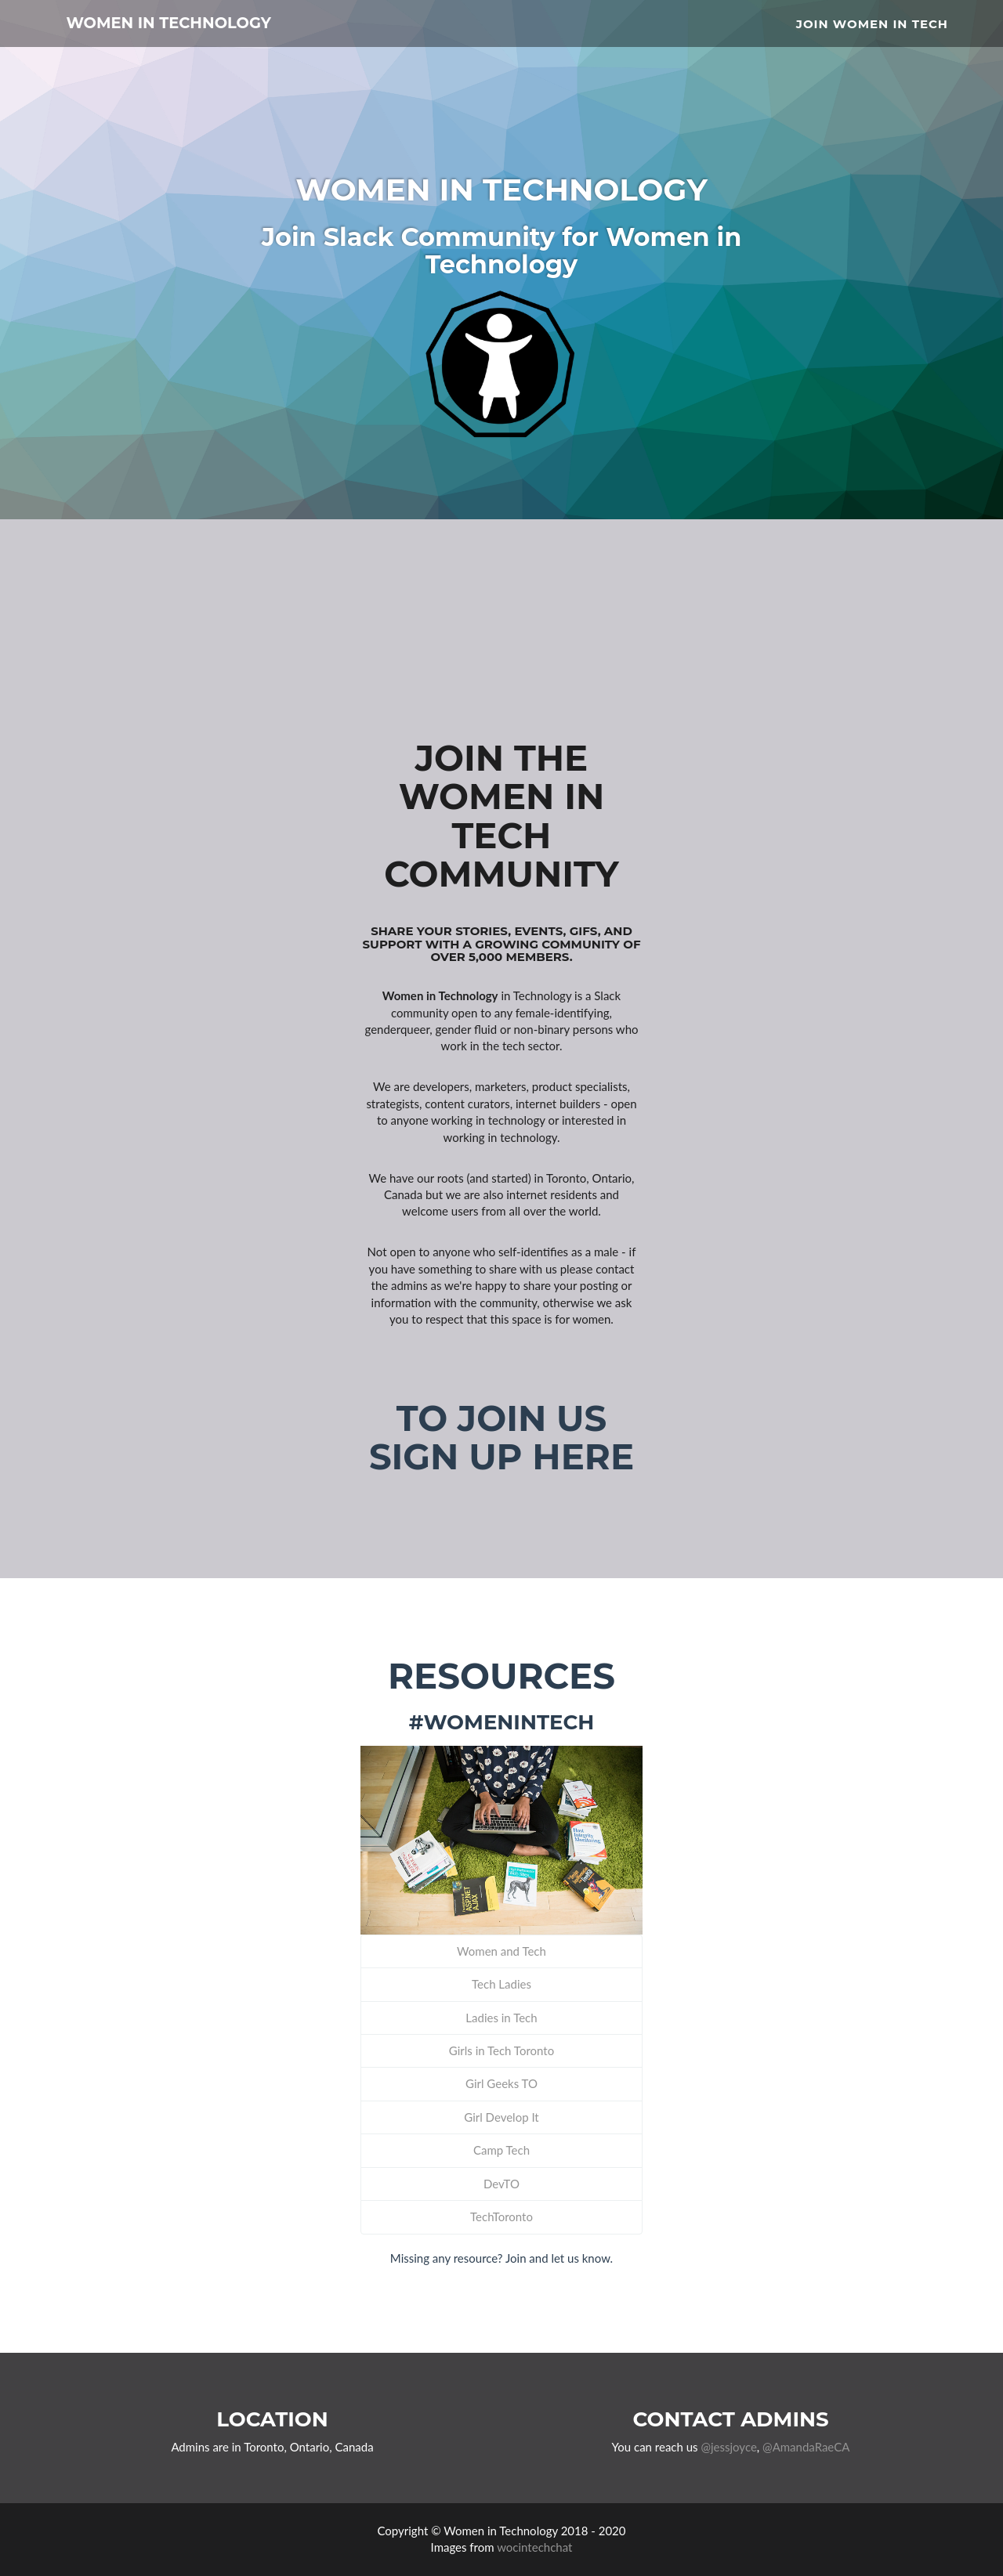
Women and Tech (501, 1951)
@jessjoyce (728, 2447)
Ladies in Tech (501, 2018)
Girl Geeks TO (501, 2083)
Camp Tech (501, 2150)
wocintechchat (534, 2547)
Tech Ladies (501, 1984)
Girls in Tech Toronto (501, 2050)
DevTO (501, 2184)
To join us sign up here (501, 1437)
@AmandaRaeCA (805, 2447)
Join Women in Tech (872, 27)
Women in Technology (213, 30)
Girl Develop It (501, 2117)
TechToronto (501, 2216)
